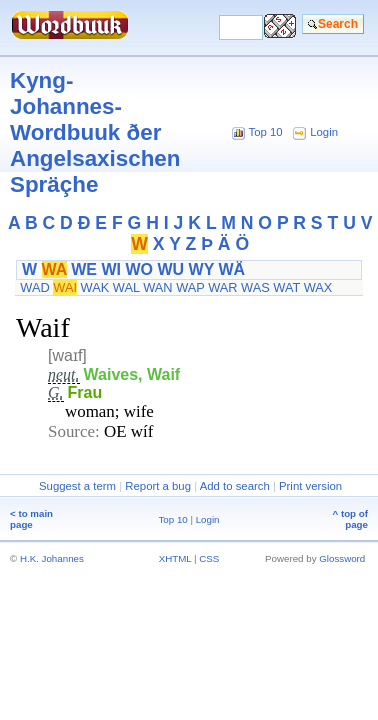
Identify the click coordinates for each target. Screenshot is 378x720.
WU (170, 269)
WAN (157, 287)
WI (111, 269)
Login (324, 132)
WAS (255, 287)
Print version (310, 486)
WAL (126, 287)
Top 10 (265, 132)
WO (139, 269)
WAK (95, 287)
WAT (286, 287)
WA (54, 269)
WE (84, 269)
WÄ (231, 269)
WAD (34, 287)
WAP (190, 287)
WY (201, 269)
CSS (209, 558)
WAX (318, 287)
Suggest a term (77, 486)
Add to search (235, 486)
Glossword (342, 558)
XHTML (175, 558)
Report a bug (158, 486)
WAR (222, 287)
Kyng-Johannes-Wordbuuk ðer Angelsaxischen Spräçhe (95, 132)
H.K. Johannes (52, 558)
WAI (65, 287)
